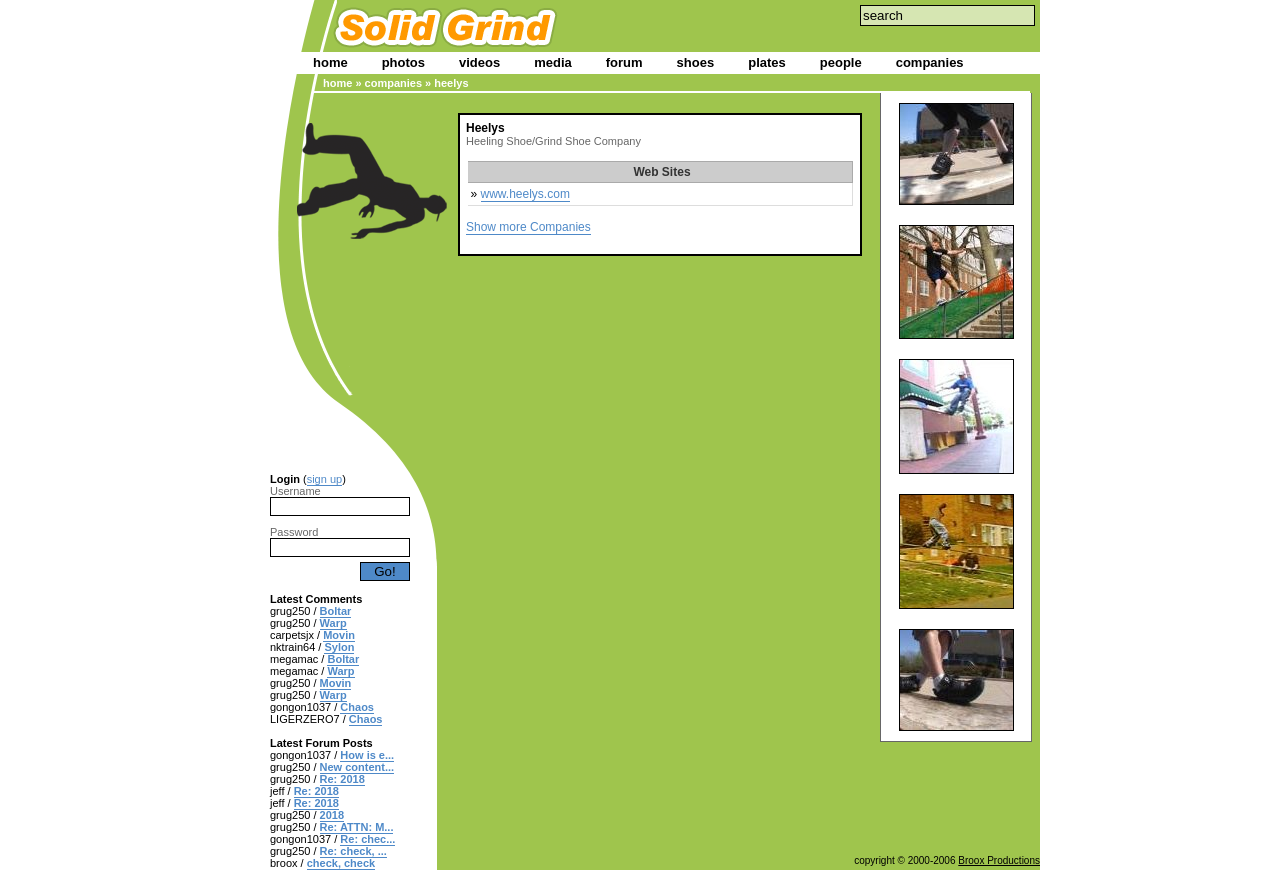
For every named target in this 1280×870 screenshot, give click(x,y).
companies (930, 62)
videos (479, 62)
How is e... (367, 755)
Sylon (339, 647)
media (553, 62)
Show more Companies (528, 227)
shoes (696, 62)
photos (403, 62)
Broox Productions (999, 860)
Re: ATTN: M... (357, 827)
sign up (324, 479)
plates (767, 62)
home (330, 62)
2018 (332, 815)
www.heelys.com (525, 194)
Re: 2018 (342, 779)
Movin (339, 635)
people (841, 62)
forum (624, 62)
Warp (333, 623)
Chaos (357, 707)
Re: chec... (367, 839)
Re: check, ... (353, 851)
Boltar (336, 611)
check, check (341, 863)
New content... (357, 767)
